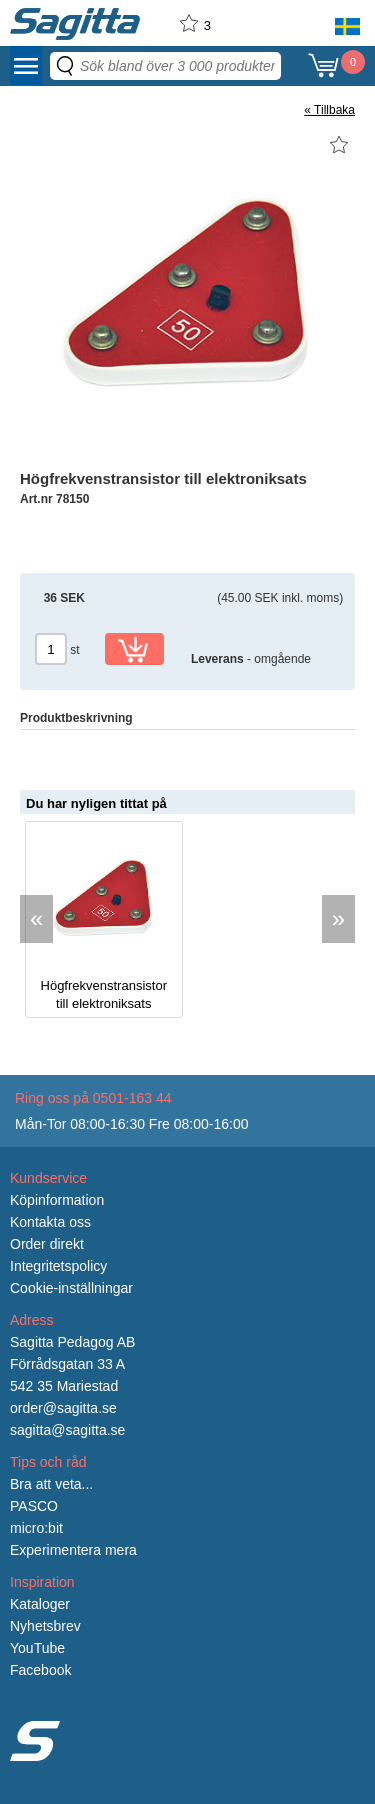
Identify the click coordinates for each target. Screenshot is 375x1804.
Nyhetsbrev (45, 1626)
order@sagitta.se (63, 1408)
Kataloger (40, 1604)
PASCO (34, 1506)
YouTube (37, 1648)
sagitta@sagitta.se (67, 1430)
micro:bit (36, 1528)
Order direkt (47, 1244)
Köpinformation (57, 1200)
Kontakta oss (50, 1222)
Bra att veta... (51, 1484)
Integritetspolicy (58, 1266)
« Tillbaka (329, 110)
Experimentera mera (73, 1550)
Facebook (40, 1670)
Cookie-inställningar (71, 1288)
